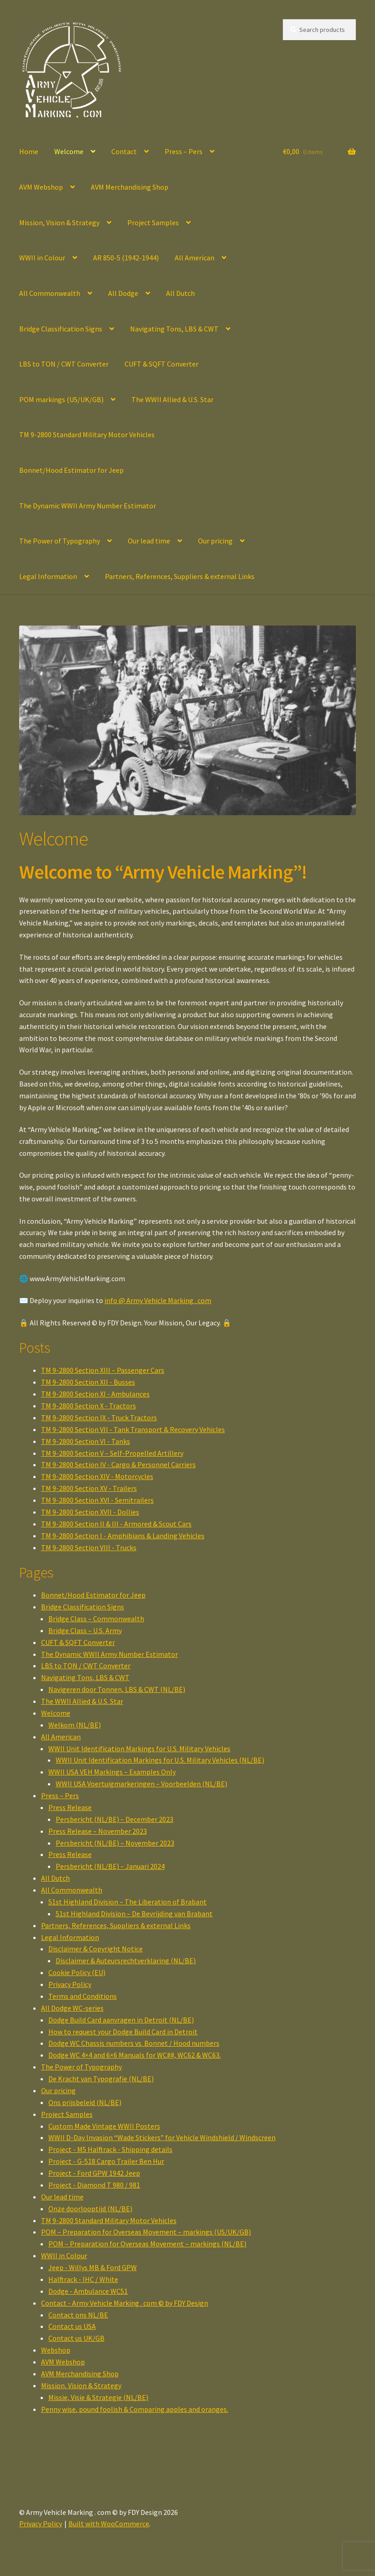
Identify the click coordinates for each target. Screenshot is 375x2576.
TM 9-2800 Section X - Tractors (88, 1405)
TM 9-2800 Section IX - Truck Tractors (99, 1417)
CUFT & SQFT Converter (161, 363)
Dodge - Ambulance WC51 (88, 2291)
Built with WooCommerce (108, 2523)
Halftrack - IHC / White (83, 2279)
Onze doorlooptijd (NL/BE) (90, 2208)
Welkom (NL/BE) (74, 1724)
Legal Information (48, 576)
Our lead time (149, 540)
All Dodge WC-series (72, 2007)
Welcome (68, 151)
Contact (124, 151)
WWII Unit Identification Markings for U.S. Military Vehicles (139, 1748)
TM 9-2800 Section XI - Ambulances (95, 1393)
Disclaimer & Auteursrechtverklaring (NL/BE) (126, 1960)
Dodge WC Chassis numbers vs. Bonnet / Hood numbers (133, 2043)
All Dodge (123, 293)
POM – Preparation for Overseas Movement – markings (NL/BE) (147, 2243)
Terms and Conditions (82, 1996)
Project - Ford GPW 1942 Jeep (94, 2173)
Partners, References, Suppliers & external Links (180, 576)
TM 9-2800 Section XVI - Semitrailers (97, 1500)
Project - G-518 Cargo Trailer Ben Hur (106, 2161)
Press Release (70, 1807)
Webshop (55, 2349)
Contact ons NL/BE (78, 2314)
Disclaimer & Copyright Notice (95, 1948)
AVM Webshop (41, 186)
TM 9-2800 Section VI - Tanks (85, 1441)
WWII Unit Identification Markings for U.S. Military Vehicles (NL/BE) (160, 1759)
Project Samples (153, 222)
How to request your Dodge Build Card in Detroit (123, 2031)
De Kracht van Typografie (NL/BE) (101, 2078)
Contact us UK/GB (76, 2338)
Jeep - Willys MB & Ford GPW (92, 2267)
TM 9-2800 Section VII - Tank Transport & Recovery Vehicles (133, 1429)
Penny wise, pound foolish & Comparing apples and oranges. (134, 2409)
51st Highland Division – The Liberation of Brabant (127, 1901)
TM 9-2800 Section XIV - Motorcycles (97, 1476)
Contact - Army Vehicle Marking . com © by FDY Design (124, 2302)
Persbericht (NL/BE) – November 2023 (115, 1842)
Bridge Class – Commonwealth (96, 1618)
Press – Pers (184, 151)
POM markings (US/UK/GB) (61, 399)
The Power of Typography (59, 540)
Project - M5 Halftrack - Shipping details (110, 2149)
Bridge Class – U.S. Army (85, 1630)
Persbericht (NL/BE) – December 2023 (114, 1819)
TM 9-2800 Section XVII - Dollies (90, 1511)
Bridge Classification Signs (60, 328)
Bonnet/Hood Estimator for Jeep (71, 470)
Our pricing (215, 540)
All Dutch (180, 293)
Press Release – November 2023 (97, 1831)
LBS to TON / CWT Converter (64, 363)
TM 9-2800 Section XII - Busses (88, 1381)
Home (28, 151)
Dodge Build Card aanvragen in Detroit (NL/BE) (121, 2019)
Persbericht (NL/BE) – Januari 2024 (110, 1866)
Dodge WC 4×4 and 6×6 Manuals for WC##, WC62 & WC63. (134, 2054)
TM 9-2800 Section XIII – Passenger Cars (102, 1370)
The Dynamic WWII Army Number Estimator (87, 505)
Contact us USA (72, 2326)
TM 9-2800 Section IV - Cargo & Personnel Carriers (118, 1464)
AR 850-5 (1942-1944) (126, 257)
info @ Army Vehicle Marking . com (157, 1300)
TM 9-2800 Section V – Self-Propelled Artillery (112, 1453)
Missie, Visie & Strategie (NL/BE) (98, 2397)
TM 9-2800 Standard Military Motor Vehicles (87, 434)
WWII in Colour (42, 257)
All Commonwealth (49, 293)
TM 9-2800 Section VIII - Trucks (88, 1547)
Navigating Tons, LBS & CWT (174, 328)
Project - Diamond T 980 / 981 (94, 2184)
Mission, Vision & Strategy (59, 222)
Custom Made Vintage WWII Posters (104, 2126)
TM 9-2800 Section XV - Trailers (89, 1488)
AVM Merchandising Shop (129, 186)
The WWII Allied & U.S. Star (172, 399)
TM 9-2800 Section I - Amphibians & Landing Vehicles (122, 1535)
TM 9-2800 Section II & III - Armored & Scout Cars (116, 1523)
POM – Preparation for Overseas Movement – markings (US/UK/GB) (146, 2231)
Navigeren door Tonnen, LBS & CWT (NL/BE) (116, 1689)
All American (194, 257)
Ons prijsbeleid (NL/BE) (84, 2102)
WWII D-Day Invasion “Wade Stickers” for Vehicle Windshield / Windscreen (162, 2137)
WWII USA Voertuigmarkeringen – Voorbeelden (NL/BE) (141, 1783)
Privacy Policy (69, 1984)
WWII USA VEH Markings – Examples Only (112, 1771)
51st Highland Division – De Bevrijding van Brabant (134, 1913)
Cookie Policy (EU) (76, 1972)
